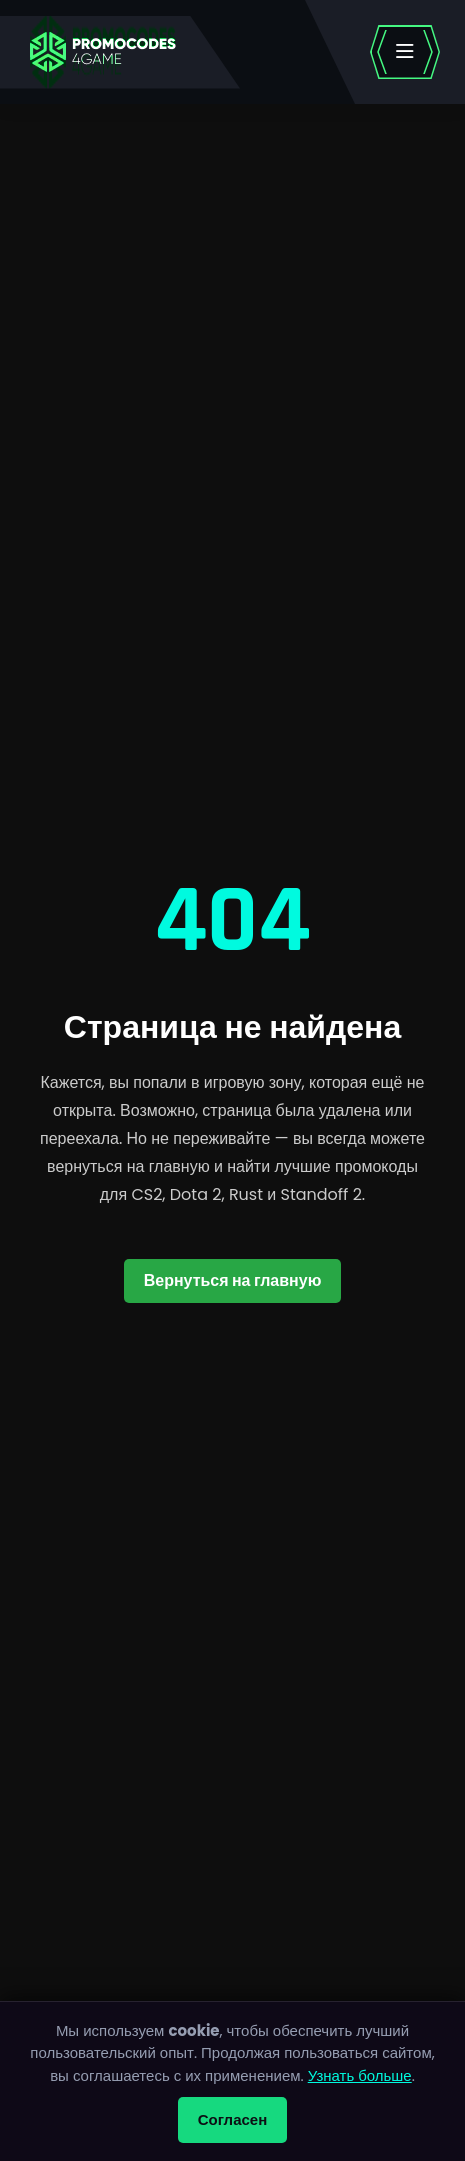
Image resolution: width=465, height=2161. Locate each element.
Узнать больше (360, 2075)
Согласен (233, 2119)
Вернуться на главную (233, 1280)
